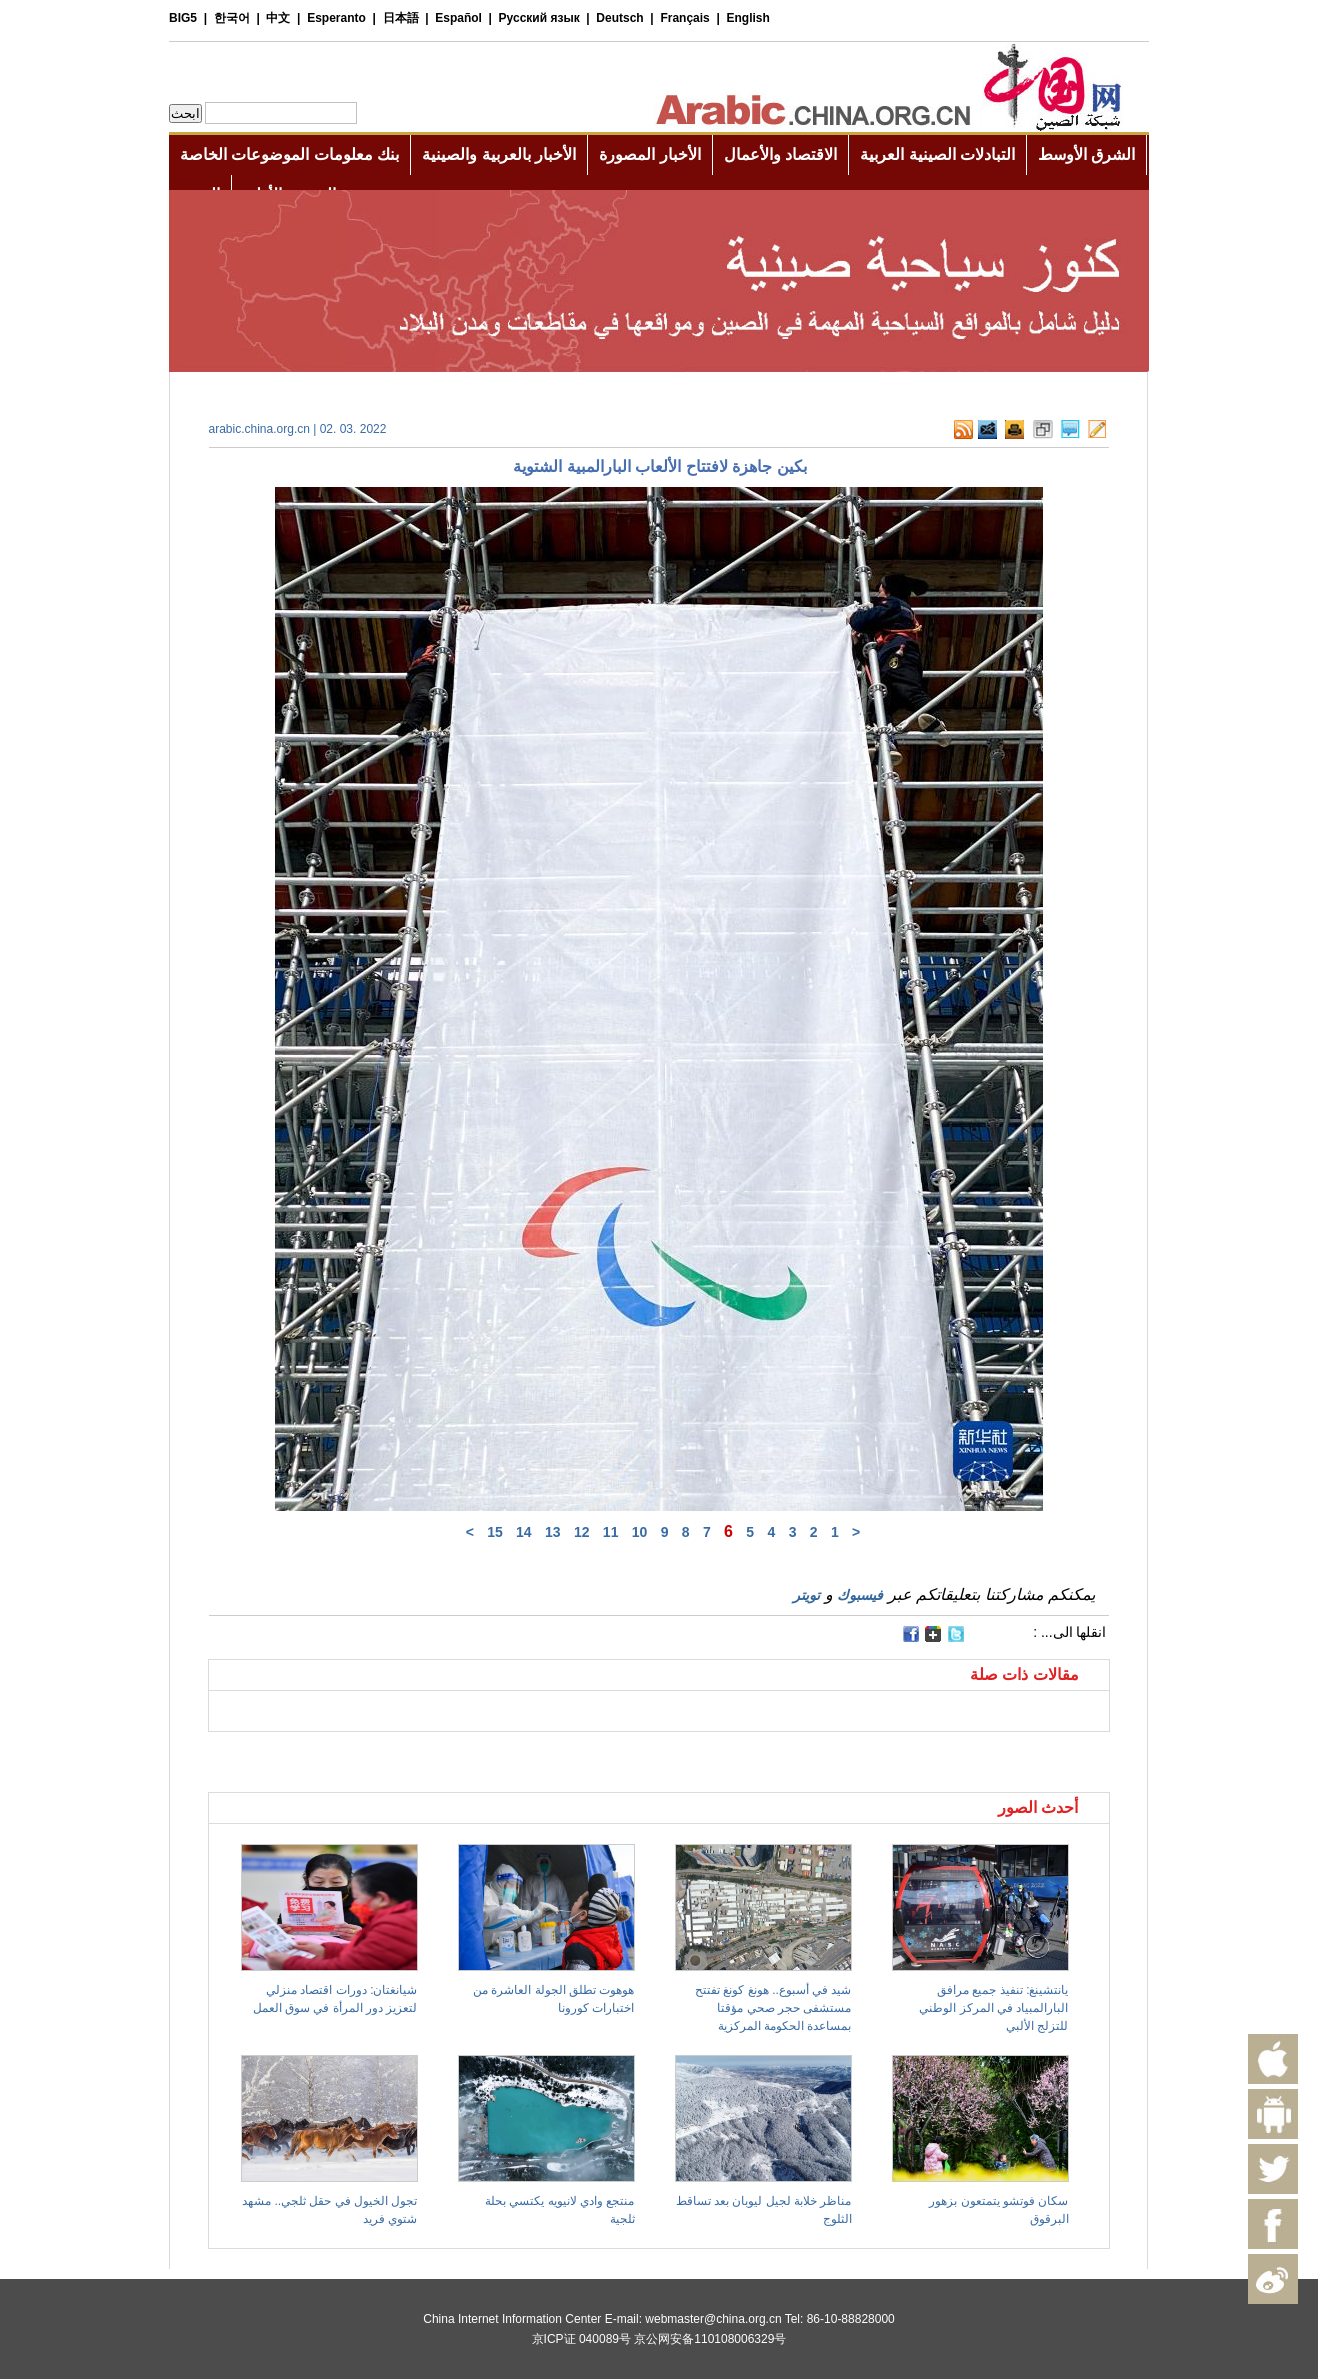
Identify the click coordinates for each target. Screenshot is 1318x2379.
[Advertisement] (434, 1757)
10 (640, 1532)
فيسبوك (860, 1595)
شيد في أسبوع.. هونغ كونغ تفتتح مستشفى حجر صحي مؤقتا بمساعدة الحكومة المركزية (773, 2008)
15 (495, 1532)
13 (553, 1532)
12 (582, 1532)
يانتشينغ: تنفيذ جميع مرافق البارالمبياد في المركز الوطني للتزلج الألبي (993, 2008)
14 (524, 1532)
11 (611, 1532)
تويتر (806, 1595)
